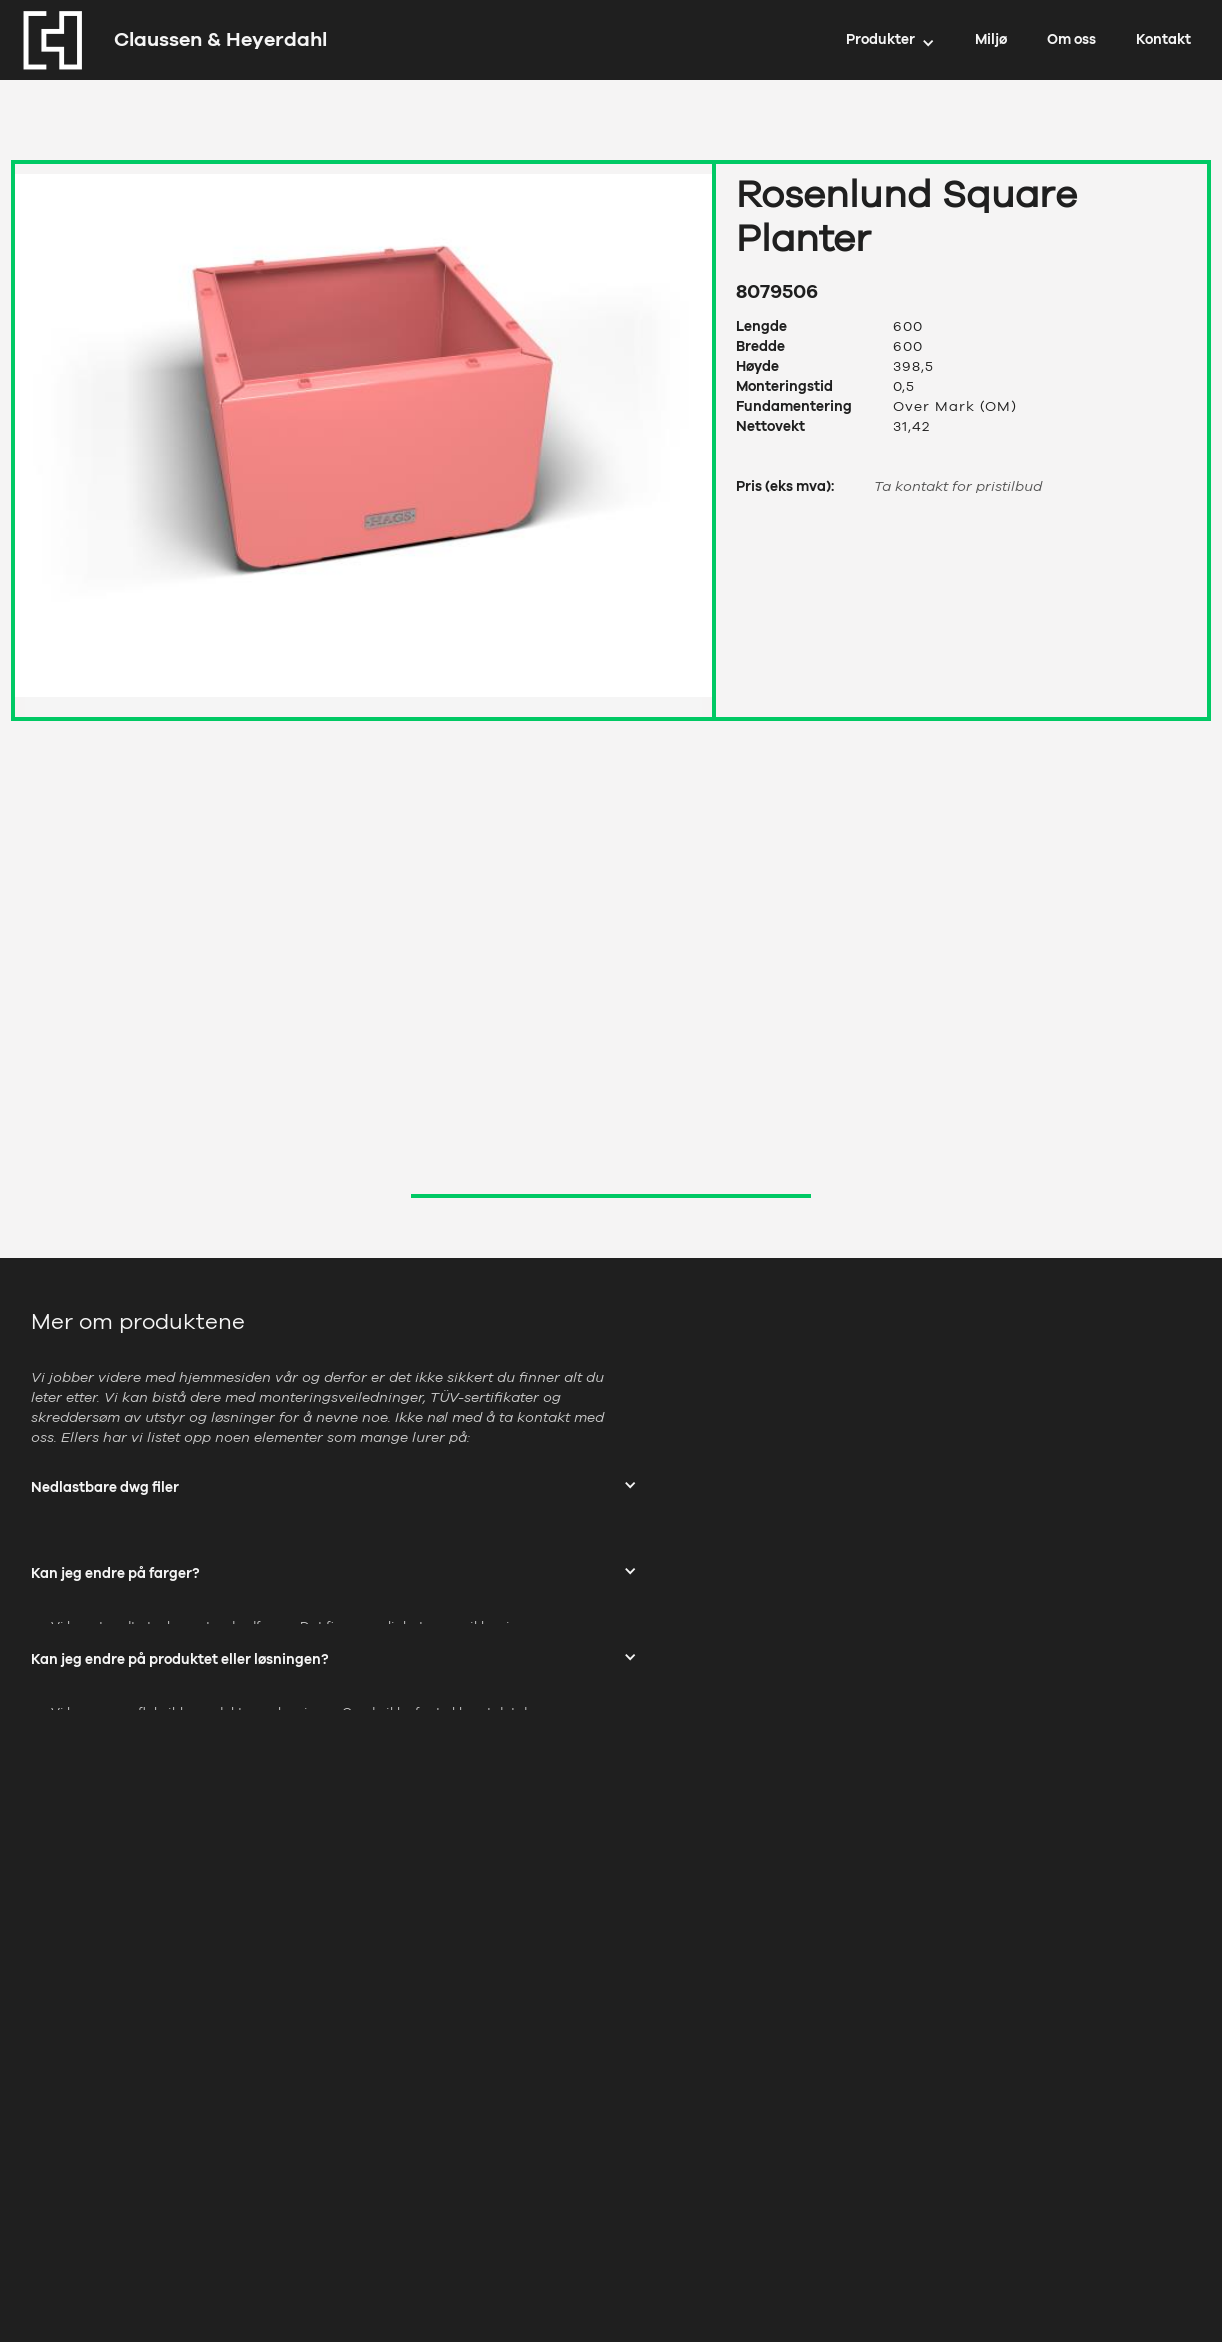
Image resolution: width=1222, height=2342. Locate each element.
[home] (169, 40)
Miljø (991, 40)
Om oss (1071, 40)
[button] (890, 40)
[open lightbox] (363, 430)
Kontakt (1163, 40)
